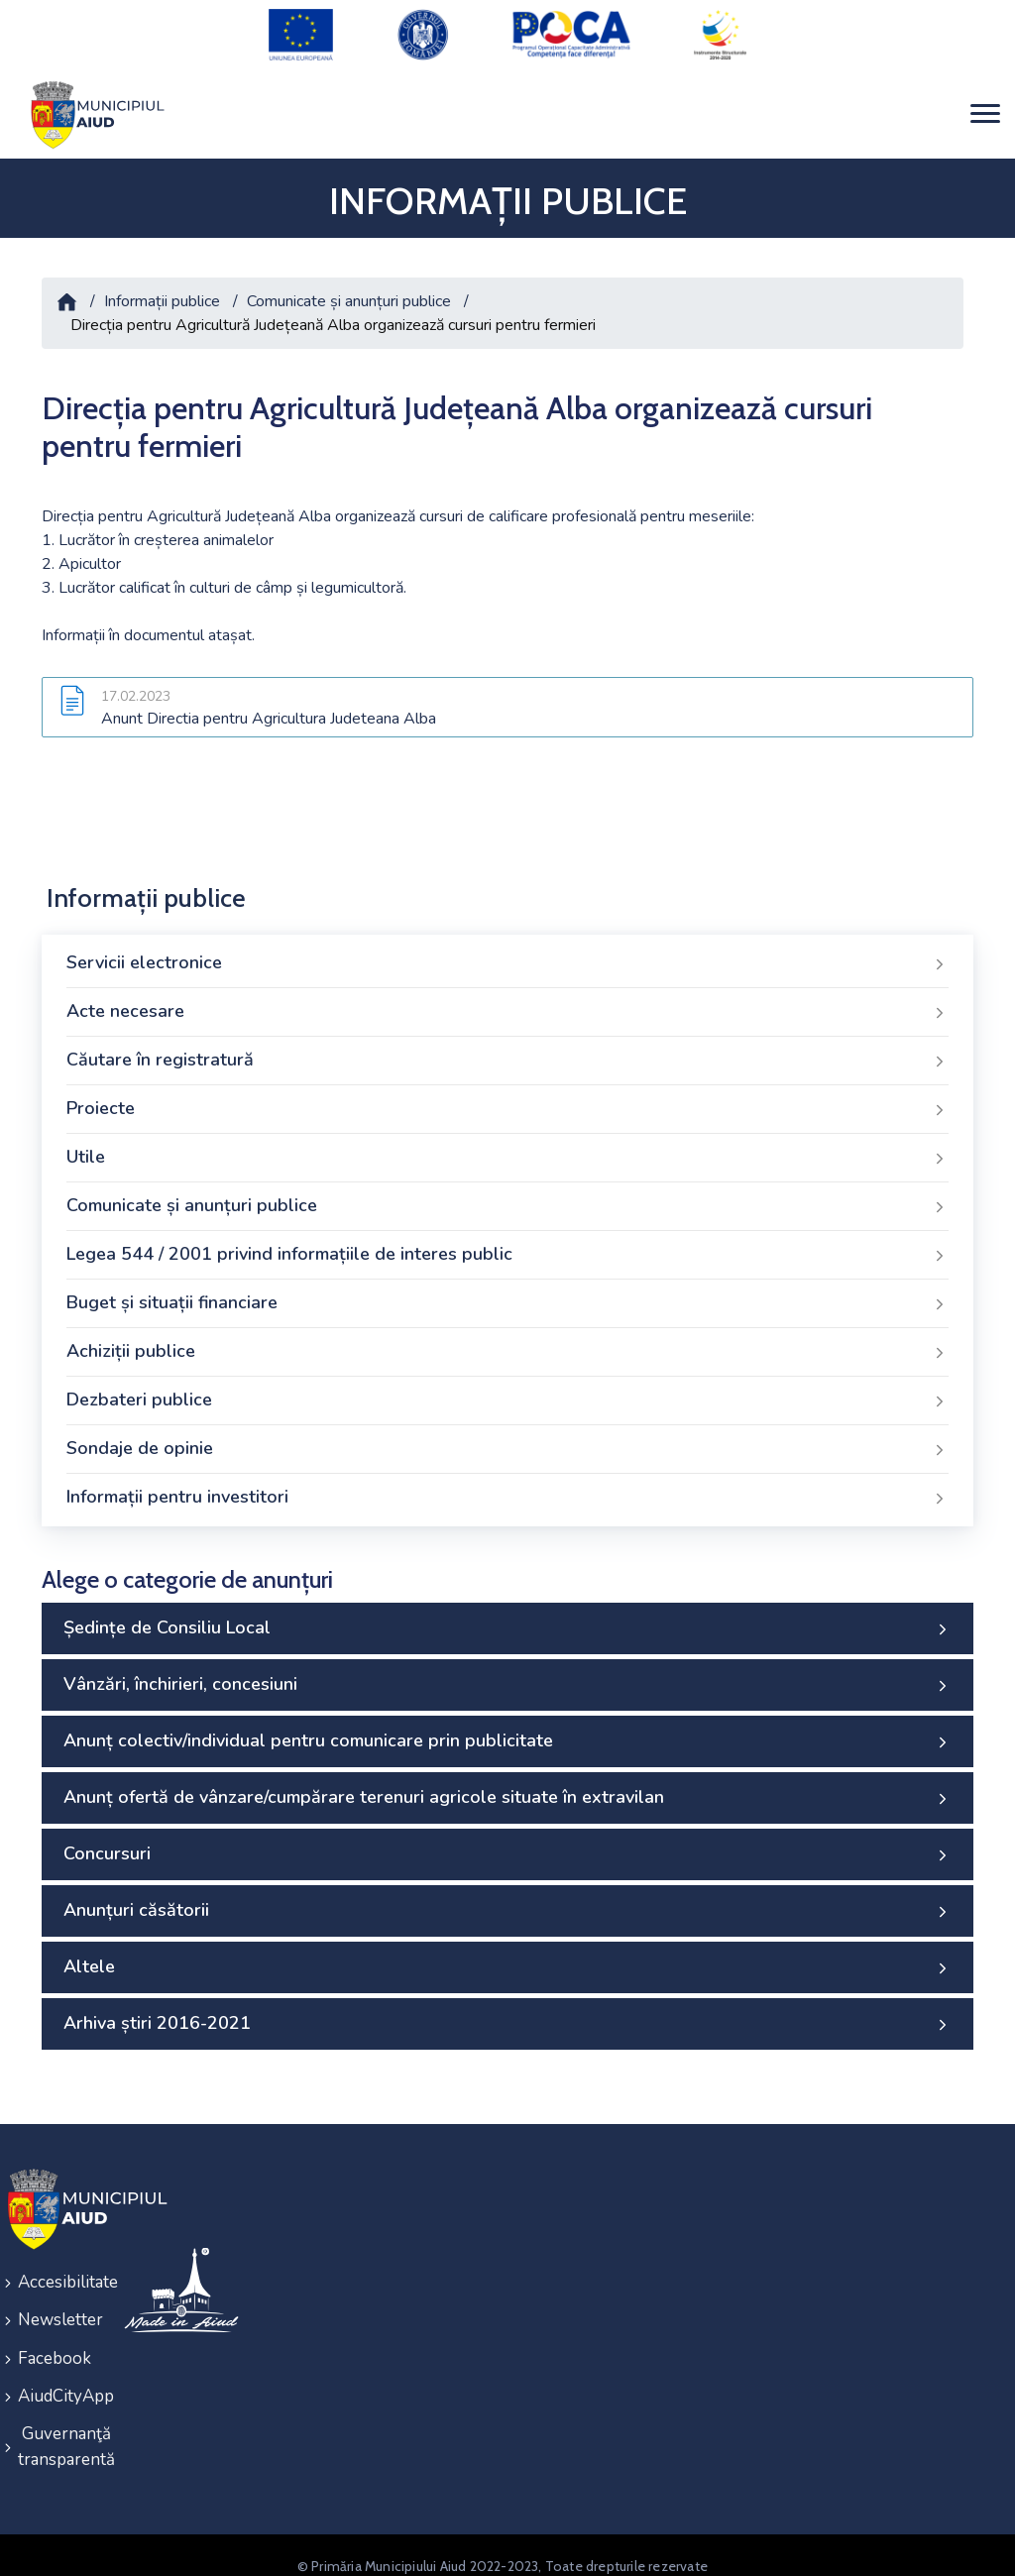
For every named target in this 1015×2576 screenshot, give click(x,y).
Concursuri (507, 1843)
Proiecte (507, 1098)
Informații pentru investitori (507, 1487)
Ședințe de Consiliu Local (507, 1617)
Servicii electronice (507, 952)
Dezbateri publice (507, 1389)
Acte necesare (507, 1001)
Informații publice (162, 289)
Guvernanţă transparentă (58, 2426)
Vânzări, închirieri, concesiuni (507, 1674)
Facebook (54, 2341)
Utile (507, 1147)
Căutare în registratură (507, 1050)
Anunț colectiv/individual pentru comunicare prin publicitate (507, 1730)
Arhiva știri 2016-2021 (507, 2013)
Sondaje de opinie (507, 1438)
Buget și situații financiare (507, 1292)
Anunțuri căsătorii (507, 1900)
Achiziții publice (507, 1341)
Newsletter (58, 2306)
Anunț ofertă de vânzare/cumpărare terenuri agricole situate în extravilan (507, 1787)
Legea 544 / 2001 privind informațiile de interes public (507, 1244)
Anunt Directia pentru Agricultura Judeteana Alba (268, 708)
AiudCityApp (58, 2377)
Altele (507, 1956)
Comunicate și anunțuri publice (349, 289)
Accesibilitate (58, 2270)
